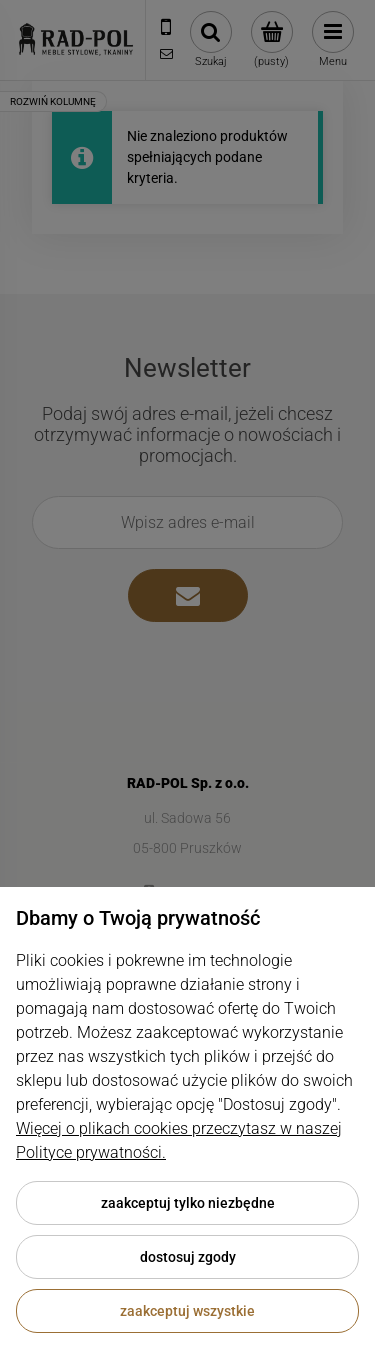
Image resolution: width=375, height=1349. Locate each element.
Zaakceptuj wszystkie (187, 1311)
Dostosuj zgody (188, 1257)
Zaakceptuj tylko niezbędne (188, 1203)
